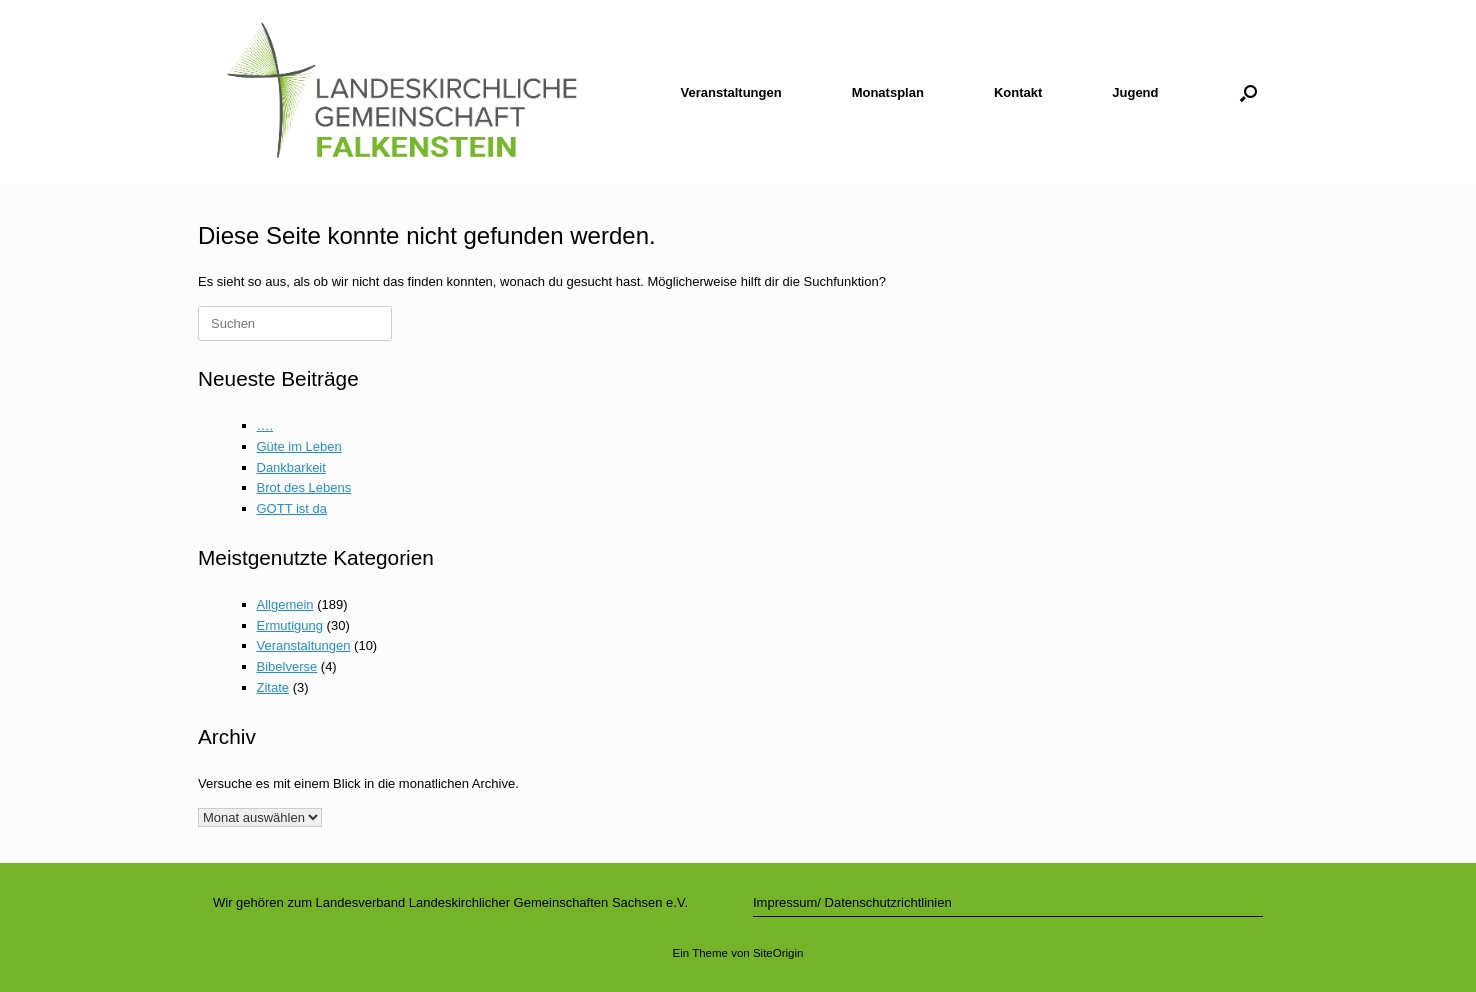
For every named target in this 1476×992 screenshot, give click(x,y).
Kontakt (1018, 92)
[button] (1248, 92)
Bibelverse (287, 666)
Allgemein (285, 604)
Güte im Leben (299, 446)
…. (265, 425)
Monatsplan (888, 92)
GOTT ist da (292, 508)
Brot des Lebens (304, 487)
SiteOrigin (778, 953)
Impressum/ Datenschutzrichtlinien (852, 902)
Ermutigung (290, 625)
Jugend (1135, 92)
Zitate (273, 687)
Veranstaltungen (731, 92)
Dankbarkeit (291, 467)
